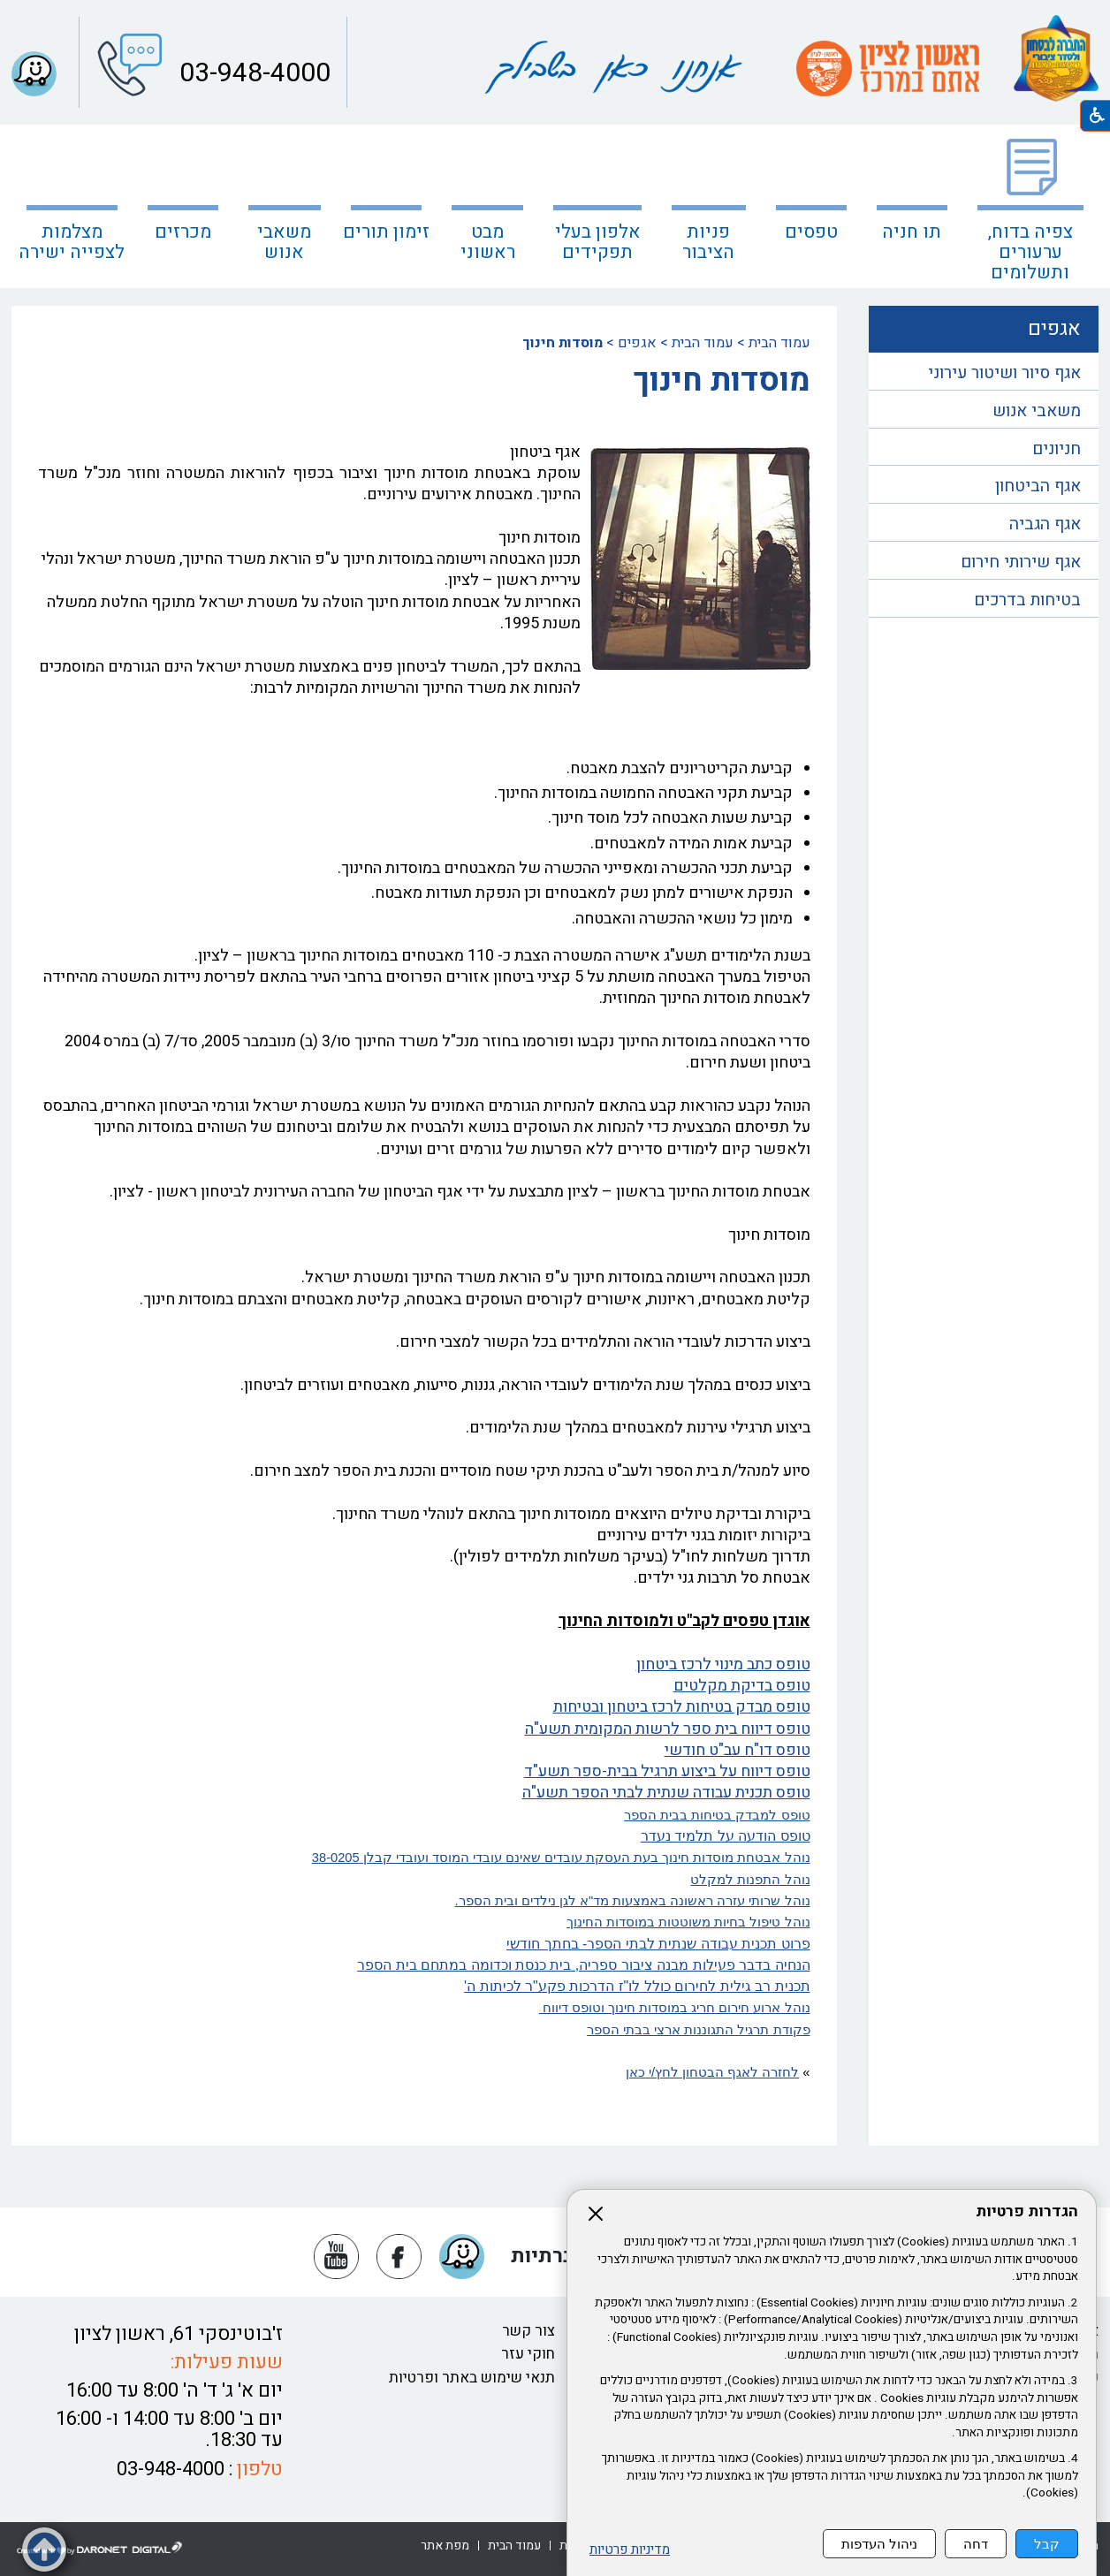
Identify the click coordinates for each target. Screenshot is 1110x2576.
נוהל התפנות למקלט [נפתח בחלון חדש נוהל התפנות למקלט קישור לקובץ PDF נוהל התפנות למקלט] (750, 1880)
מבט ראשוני (487, 242)
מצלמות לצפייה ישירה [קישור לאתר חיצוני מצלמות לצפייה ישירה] (72, 242)
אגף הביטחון (1038, 486)
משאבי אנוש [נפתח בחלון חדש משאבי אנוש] (284, 242)
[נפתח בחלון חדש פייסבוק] (399, 2256)
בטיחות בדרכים (1027, 600)
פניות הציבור (708, 242)
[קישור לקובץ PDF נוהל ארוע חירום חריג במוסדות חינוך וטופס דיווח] (424, 2007)
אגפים (637, 342)
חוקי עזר (528, 2354)
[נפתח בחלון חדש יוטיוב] (336, 2256)
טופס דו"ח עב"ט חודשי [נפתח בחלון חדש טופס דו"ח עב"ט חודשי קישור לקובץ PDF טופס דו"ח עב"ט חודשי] (737, 1750)
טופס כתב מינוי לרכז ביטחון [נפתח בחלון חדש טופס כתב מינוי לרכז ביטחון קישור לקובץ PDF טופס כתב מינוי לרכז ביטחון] (723, 1664)
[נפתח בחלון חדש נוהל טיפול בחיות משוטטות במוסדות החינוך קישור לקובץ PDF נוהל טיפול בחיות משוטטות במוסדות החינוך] (424, 1922)
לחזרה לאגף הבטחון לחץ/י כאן (712, 2072)
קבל (1047, 2543)
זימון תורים (386, 232)
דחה (975, 2543)
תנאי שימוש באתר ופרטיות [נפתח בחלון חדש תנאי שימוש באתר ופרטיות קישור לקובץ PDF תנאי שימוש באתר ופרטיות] (472, 2378)
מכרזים (183, 232)
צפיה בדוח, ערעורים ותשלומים (1030, 252)
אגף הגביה (1045, 524)
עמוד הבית (779, 342)
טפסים (811, 232)
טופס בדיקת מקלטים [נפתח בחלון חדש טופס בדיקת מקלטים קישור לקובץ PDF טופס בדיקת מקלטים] (741, 1686)
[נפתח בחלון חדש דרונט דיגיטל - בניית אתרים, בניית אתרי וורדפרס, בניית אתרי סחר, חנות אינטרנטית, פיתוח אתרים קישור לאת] (99, 2548)
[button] (34, 73)
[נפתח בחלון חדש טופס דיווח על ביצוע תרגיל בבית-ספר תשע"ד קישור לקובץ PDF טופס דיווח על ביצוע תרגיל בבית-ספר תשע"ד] (424, 1771)
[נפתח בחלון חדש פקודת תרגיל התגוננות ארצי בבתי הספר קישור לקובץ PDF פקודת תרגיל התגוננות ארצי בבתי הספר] (424, 2029)
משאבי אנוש (1036, 411)
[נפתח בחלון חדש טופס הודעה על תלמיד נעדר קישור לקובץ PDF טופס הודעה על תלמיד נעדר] (725, 1835)
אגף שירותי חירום (1021, 562)
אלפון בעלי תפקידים (598, 242)
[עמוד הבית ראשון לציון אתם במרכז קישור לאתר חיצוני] (887, 68)
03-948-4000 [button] (252, 73)
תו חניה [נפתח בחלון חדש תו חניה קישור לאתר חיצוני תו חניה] (911, 232)
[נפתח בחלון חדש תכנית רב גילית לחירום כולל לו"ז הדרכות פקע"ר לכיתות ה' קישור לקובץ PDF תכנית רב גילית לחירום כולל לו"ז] (424, 1986)
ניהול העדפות (879, 2543)
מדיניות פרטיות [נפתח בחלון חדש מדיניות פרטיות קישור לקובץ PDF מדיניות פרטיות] (629, 2550)
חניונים (1056, 449)
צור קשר (528, 2331)
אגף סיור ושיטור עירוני (1004, 373)
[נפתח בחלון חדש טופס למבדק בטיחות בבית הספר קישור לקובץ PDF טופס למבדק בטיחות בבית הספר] (424, 1815)
